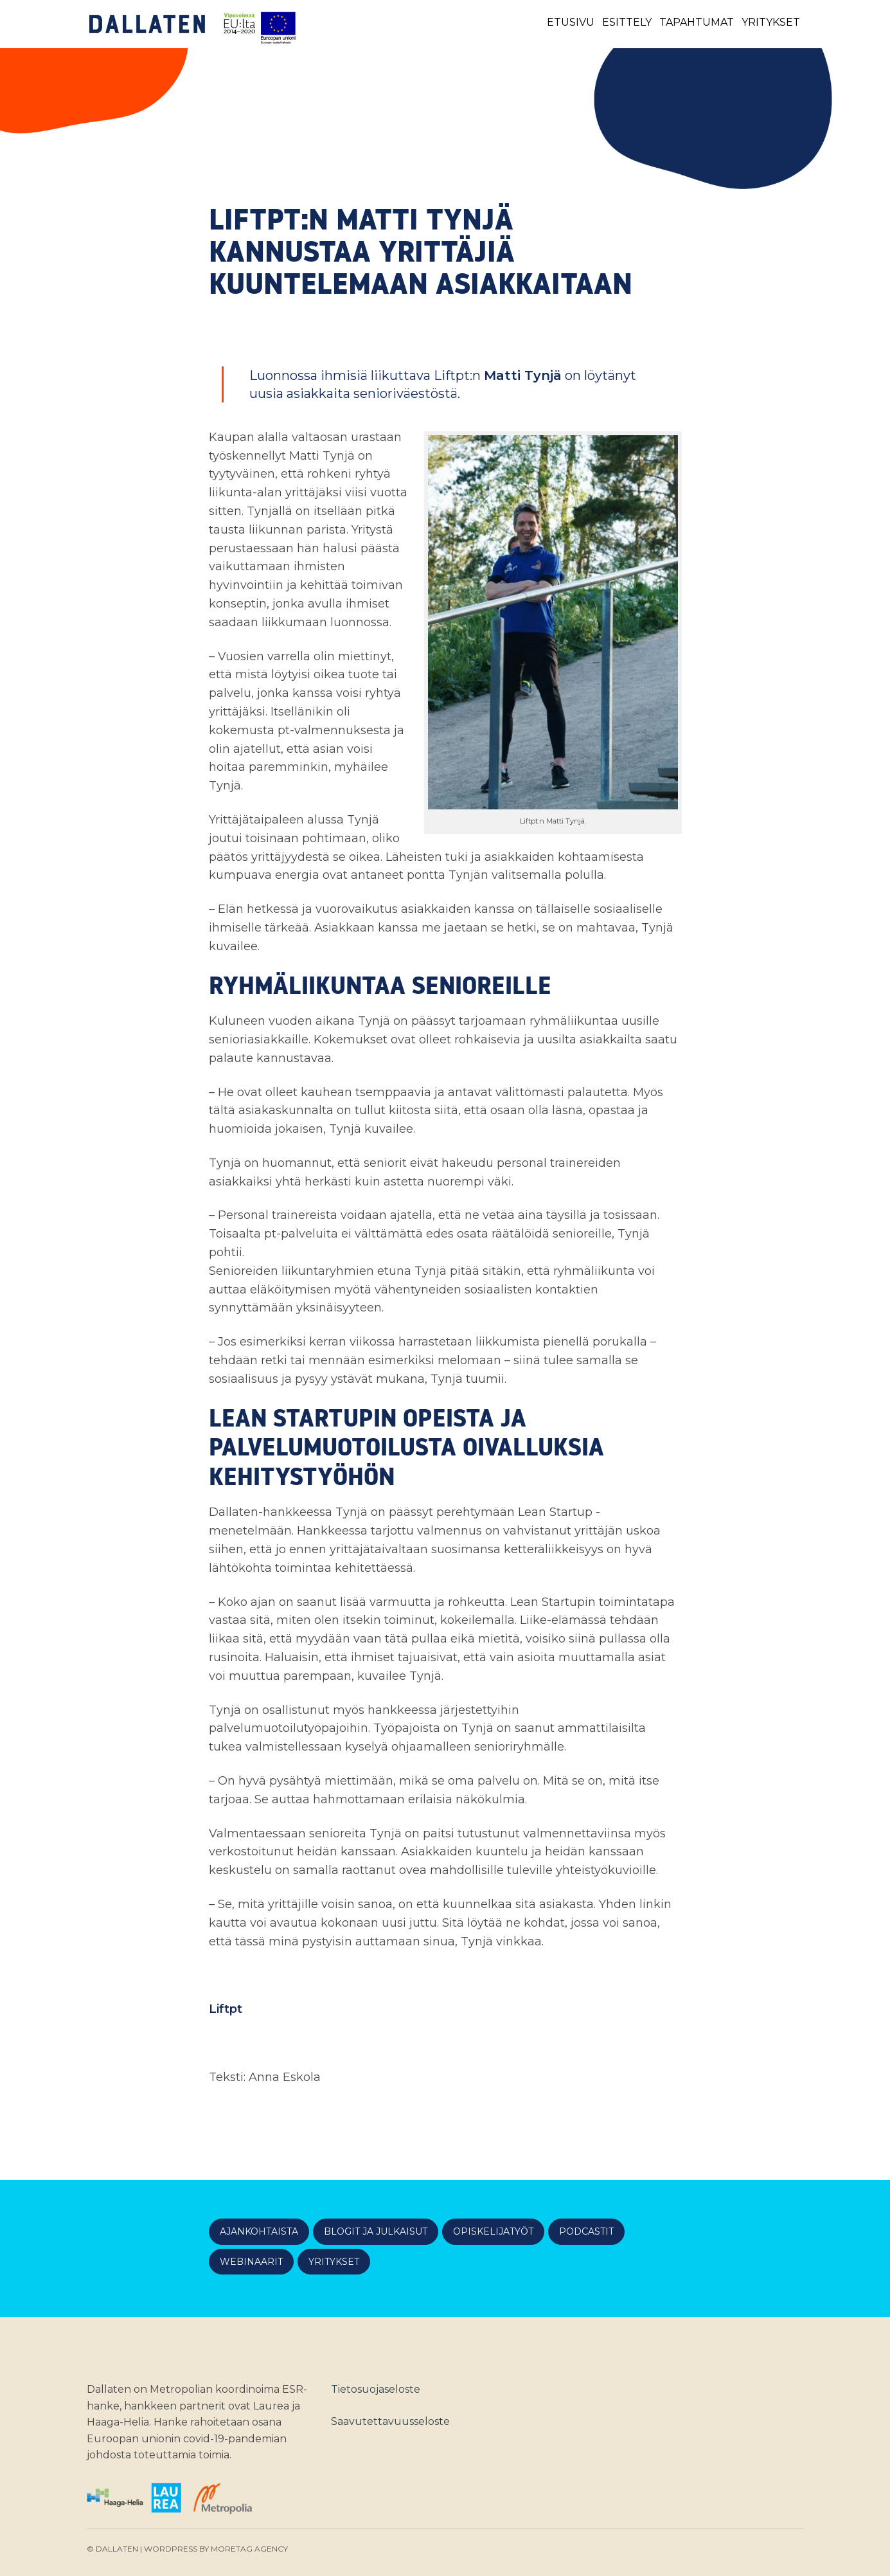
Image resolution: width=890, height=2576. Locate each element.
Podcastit (586, 2231)
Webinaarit (251, 2261)
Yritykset (771, 22)
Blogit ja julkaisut (375, 2231)
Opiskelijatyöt (493, 2231)
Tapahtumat (696, 22)
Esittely (627, 22)
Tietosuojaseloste (375, 2389)
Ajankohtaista (259, 2231)
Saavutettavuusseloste (390, 2421)
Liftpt (225, 2009)
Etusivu (570, 22)
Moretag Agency (249, 2548)
